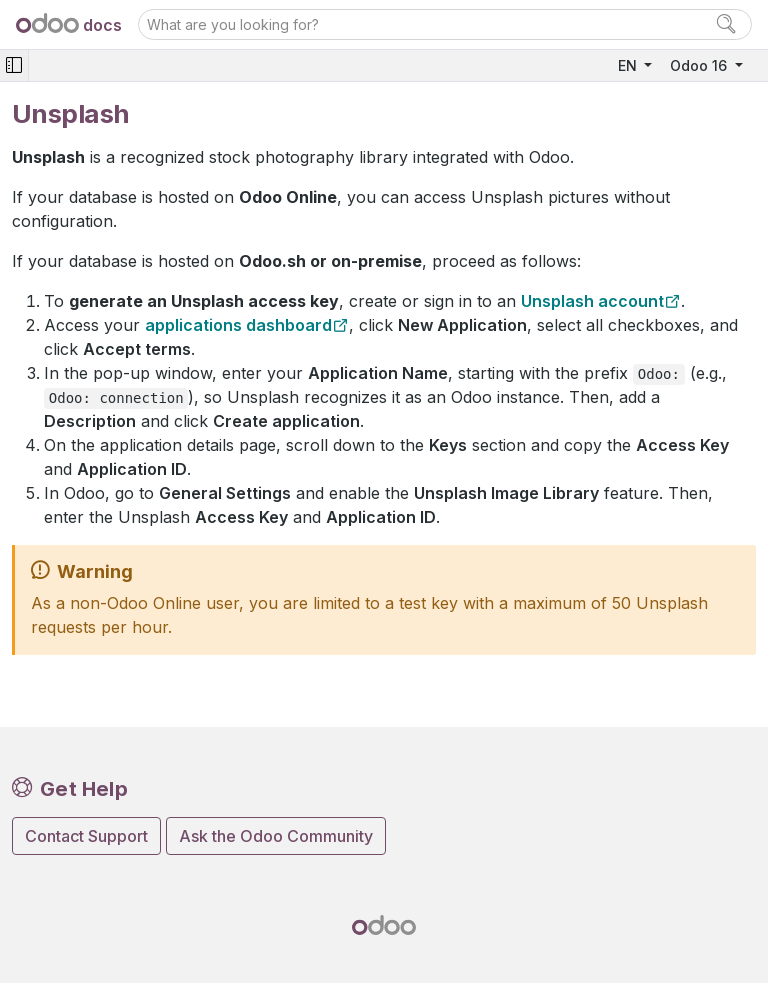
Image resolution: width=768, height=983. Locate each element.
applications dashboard (238, 325)
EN (629, 65)
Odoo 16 (700, 65)
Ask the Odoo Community (276, 836)
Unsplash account (592, 301)
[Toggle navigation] (14, 65)
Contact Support (86, 836)
